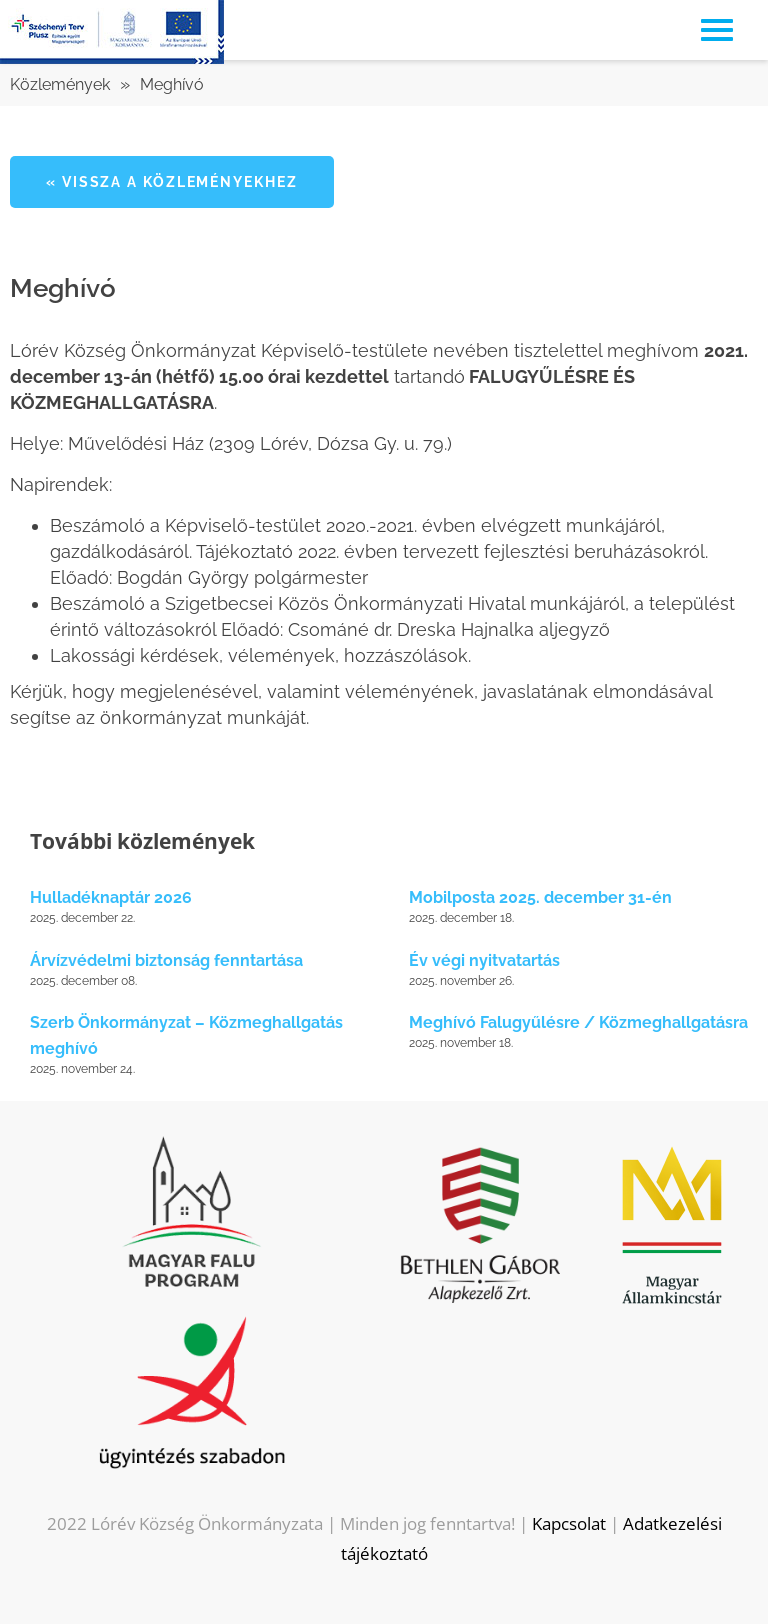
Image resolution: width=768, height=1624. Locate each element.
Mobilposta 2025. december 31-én (540, 897)
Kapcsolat (569, 1523)
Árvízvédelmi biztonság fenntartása (166, 960)
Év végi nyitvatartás (484, 960)
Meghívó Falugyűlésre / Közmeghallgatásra (578, 1022)
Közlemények (60, 84)
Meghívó (172, 84)
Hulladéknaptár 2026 (111, 897)
